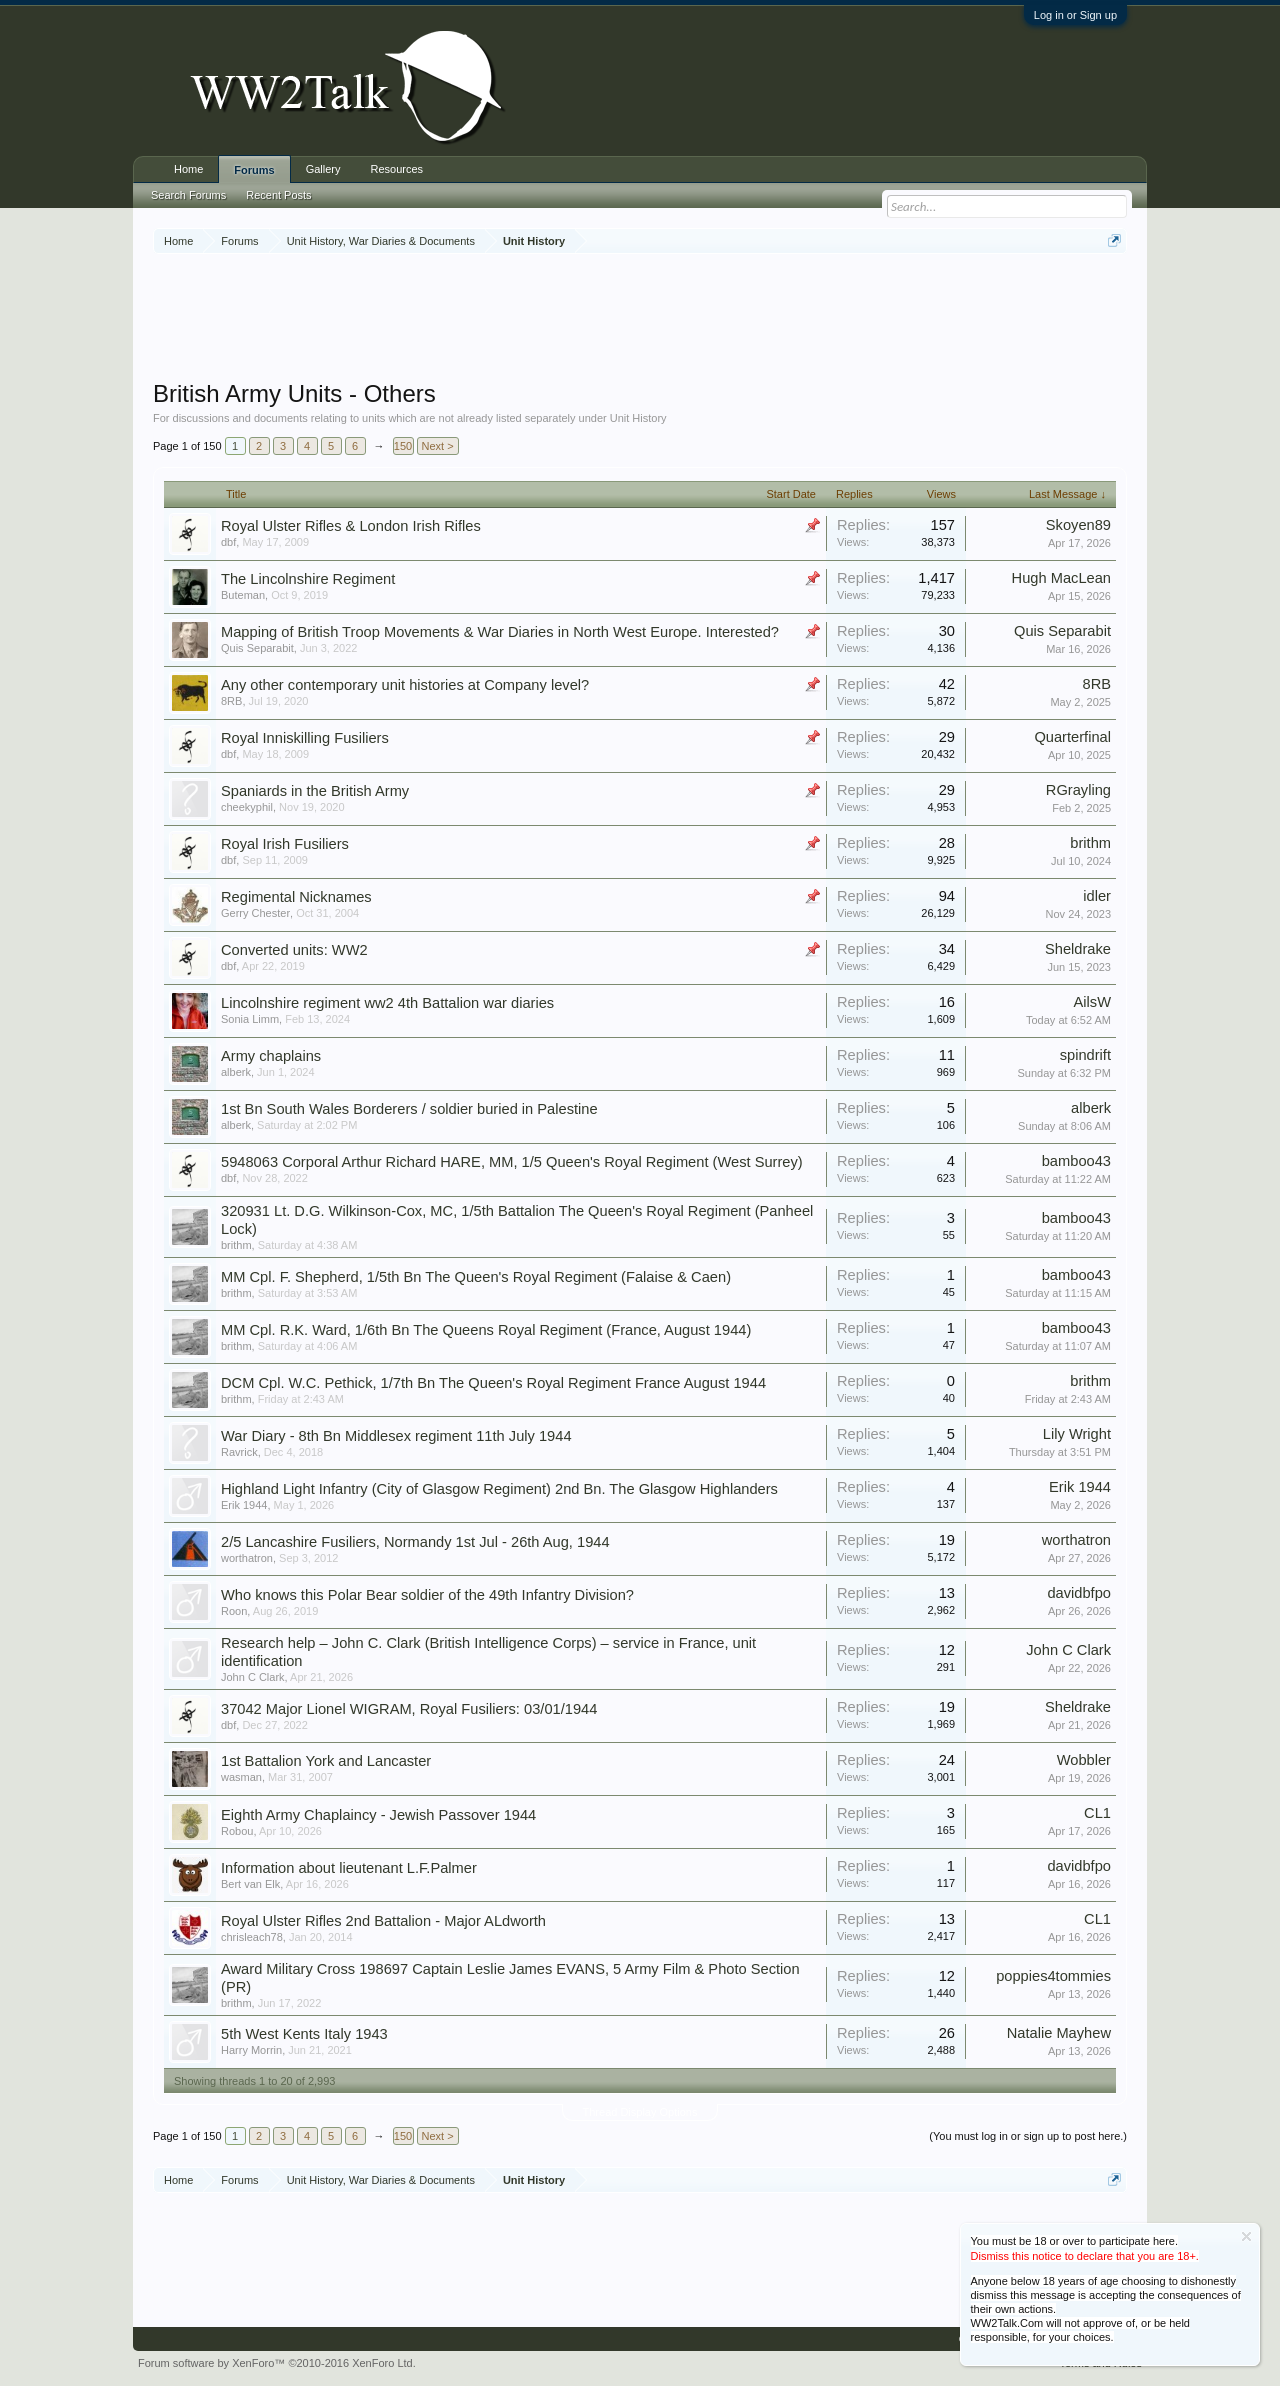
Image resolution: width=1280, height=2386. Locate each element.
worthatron (247, 1558)
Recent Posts (278, 195)
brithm (1090, 843)
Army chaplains (271, 1056)
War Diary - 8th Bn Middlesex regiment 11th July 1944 (396, 1436)
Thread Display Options (640, 2112)
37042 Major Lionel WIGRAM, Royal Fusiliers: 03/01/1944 (409, 1709)
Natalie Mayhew (1059, 2033)
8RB (231, 701)
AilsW (1092, 1002)
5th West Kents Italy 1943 (304, 2034)
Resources (397, 169)
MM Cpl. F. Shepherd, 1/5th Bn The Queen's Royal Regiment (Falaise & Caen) (476, 1277)
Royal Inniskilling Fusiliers (305, 738)
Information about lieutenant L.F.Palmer (349, 1868)
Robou (237, 1831)
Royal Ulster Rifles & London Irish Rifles (351, 526)
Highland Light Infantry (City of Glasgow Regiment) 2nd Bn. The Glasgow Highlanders (499, 1489)
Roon (234, 1611)
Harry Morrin (251, 2050)
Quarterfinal (1072, 737)
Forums (254, 170)
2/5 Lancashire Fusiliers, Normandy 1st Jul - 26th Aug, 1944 (415, 1542)
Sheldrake (1078, 949)
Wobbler (1084, 1760)
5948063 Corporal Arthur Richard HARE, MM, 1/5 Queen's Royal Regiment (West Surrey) (512, 1162)
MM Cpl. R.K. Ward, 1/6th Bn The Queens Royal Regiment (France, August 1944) (486, 1330)
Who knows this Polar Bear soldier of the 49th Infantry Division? (427, 1595)
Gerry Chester (255, 913)
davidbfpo (1079, 1593)
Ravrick (239, 1452)
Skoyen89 (1078, 525)
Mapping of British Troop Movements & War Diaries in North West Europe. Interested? (500, 632)
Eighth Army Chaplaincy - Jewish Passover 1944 (378, 1815)
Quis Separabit (257, 648)
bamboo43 (1076, 1161)
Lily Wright (1077, 1434)
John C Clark (253, 1677)
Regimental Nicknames (296, 897)
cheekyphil (247, 807)
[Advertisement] (640, 319)
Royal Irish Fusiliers (285, 844)
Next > (438, 446)
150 (403, 446)
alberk (236, 1072)
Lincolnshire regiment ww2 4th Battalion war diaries (387, 1003)
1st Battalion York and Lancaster (326, 1761)
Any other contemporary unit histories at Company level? (405, 685)
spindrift (1085, 1055)
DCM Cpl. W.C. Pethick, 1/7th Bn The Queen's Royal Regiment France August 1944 (493, 1383)
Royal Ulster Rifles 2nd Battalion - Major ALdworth (383, 1921)
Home (188, 169)
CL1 (1097, 1813)
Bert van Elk (250, 1884)
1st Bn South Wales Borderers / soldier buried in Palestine (409, 1109)
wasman (241, 1777)
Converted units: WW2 (294, 950)
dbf (228, 542)
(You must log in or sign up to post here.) (1028, 2136)
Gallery (323, 169)
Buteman (243, 595)
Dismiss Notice (1246, 2236)
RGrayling (1078, 790)
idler (1097, 896)
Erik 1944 (244, 1505)
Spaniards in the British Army (315, 791)
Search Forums (188, 195)
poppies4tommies (1053, 1976)
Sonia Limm (250, 1019)
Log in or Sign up (1075, 15)
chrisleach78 (252, 1937)
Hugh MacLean (1061, 578)
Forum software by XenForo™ (277, 2363)
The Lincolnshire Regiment (308, 579)
